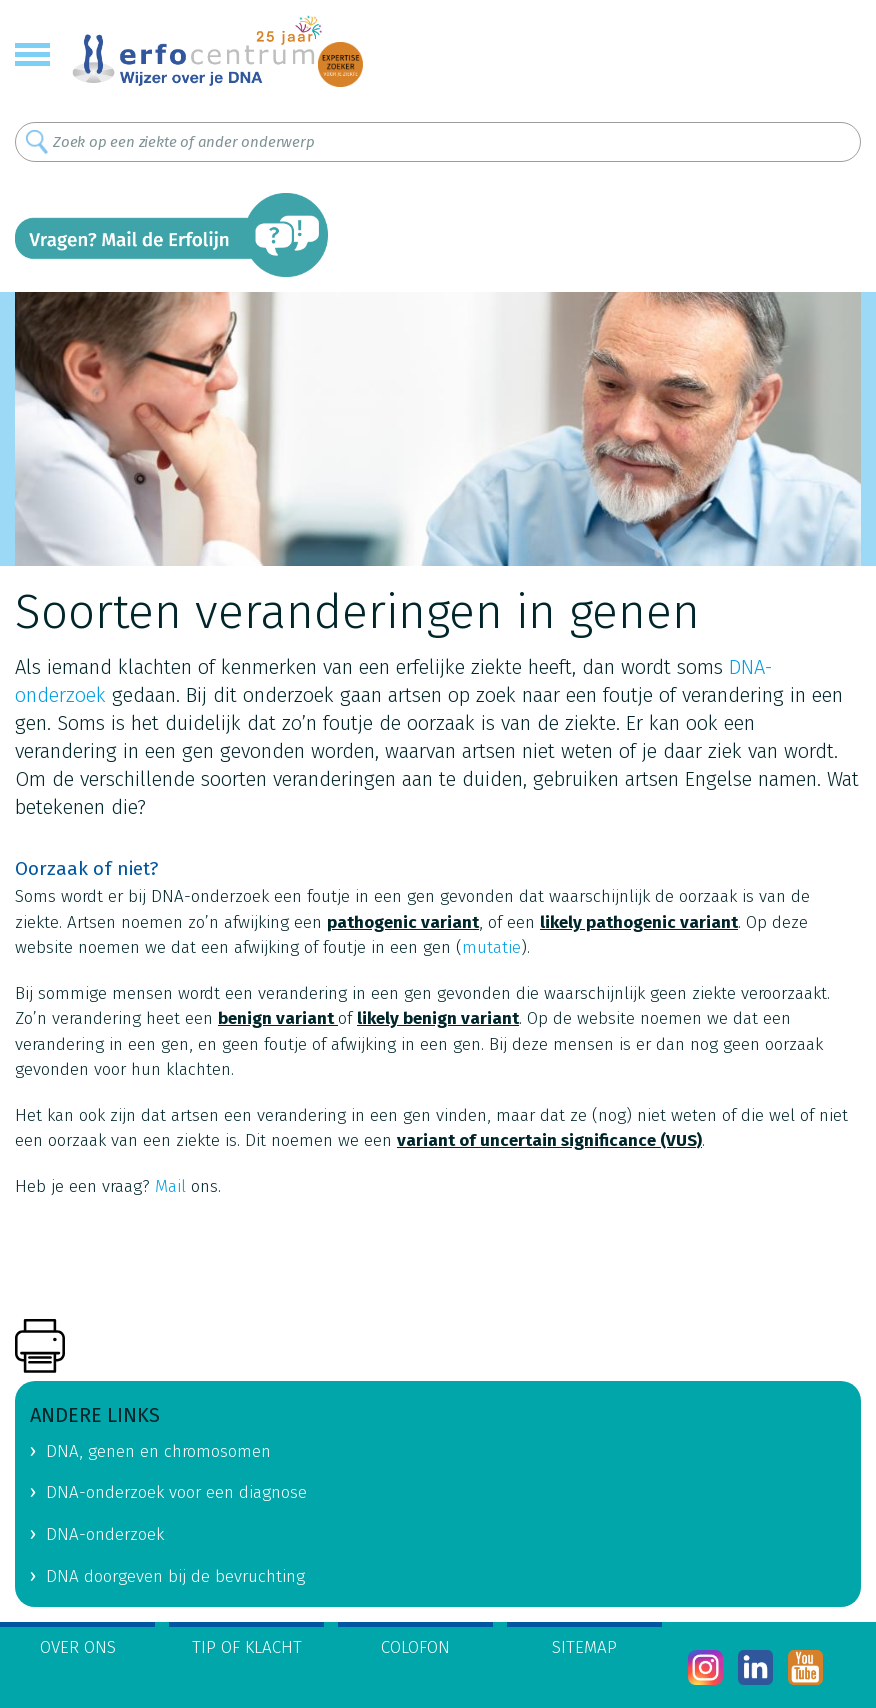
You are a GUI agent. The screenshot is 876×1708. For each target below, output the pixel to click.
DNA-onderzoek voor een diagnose (176, 1492)
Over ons (78, 1647)
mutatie (491, 947)
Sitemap (584, 1647)
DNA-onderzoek (105, 1534)
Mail (170, 1186)
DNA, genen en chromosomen (158, 1451)
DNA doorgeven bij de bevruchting (175, 1576)
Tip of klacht (247, 1647)
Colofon (415, 1647)
